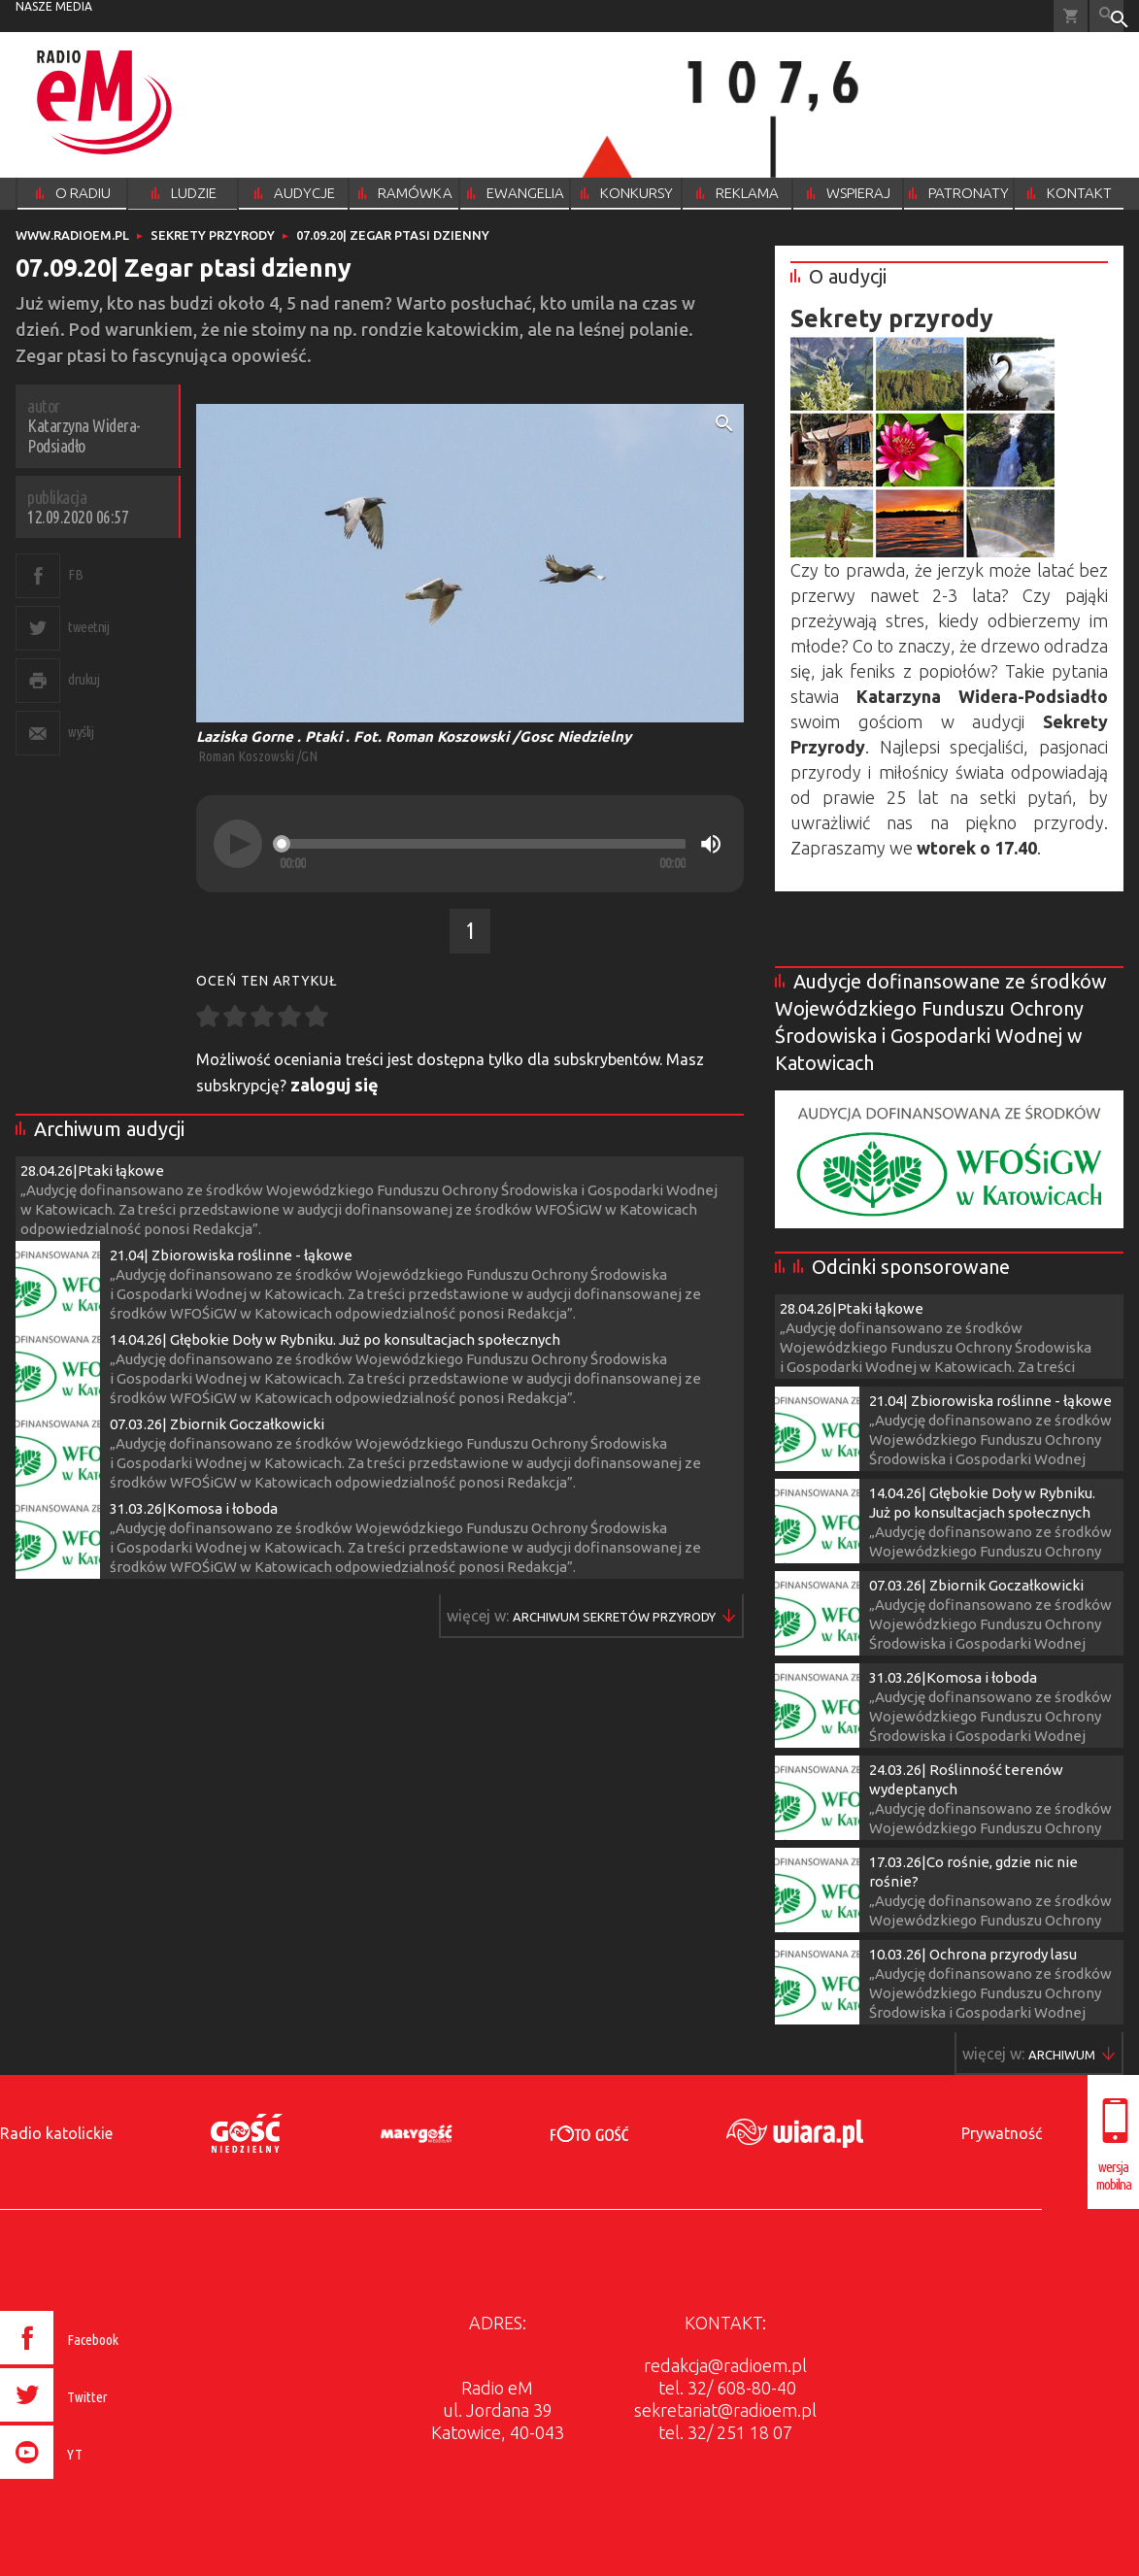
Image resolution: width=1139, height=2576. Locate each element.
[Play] (238, 844)
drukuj (83, 679)
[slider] (483, 844)
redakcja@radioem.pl (725, 2365)
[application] (470, 843)
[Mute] (710, 843)
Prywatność (1001, 2133)
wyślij (80, 731)
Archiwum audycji (109, 1129)
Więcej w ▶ (614, 1616)
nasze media (54, 6)
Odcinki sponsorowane (911, 1266)
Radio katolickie (56, 2133)
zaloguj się (334, 1084)
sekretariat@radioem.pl (725, 2410)
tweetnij (88, 627)
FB (75, 574)
